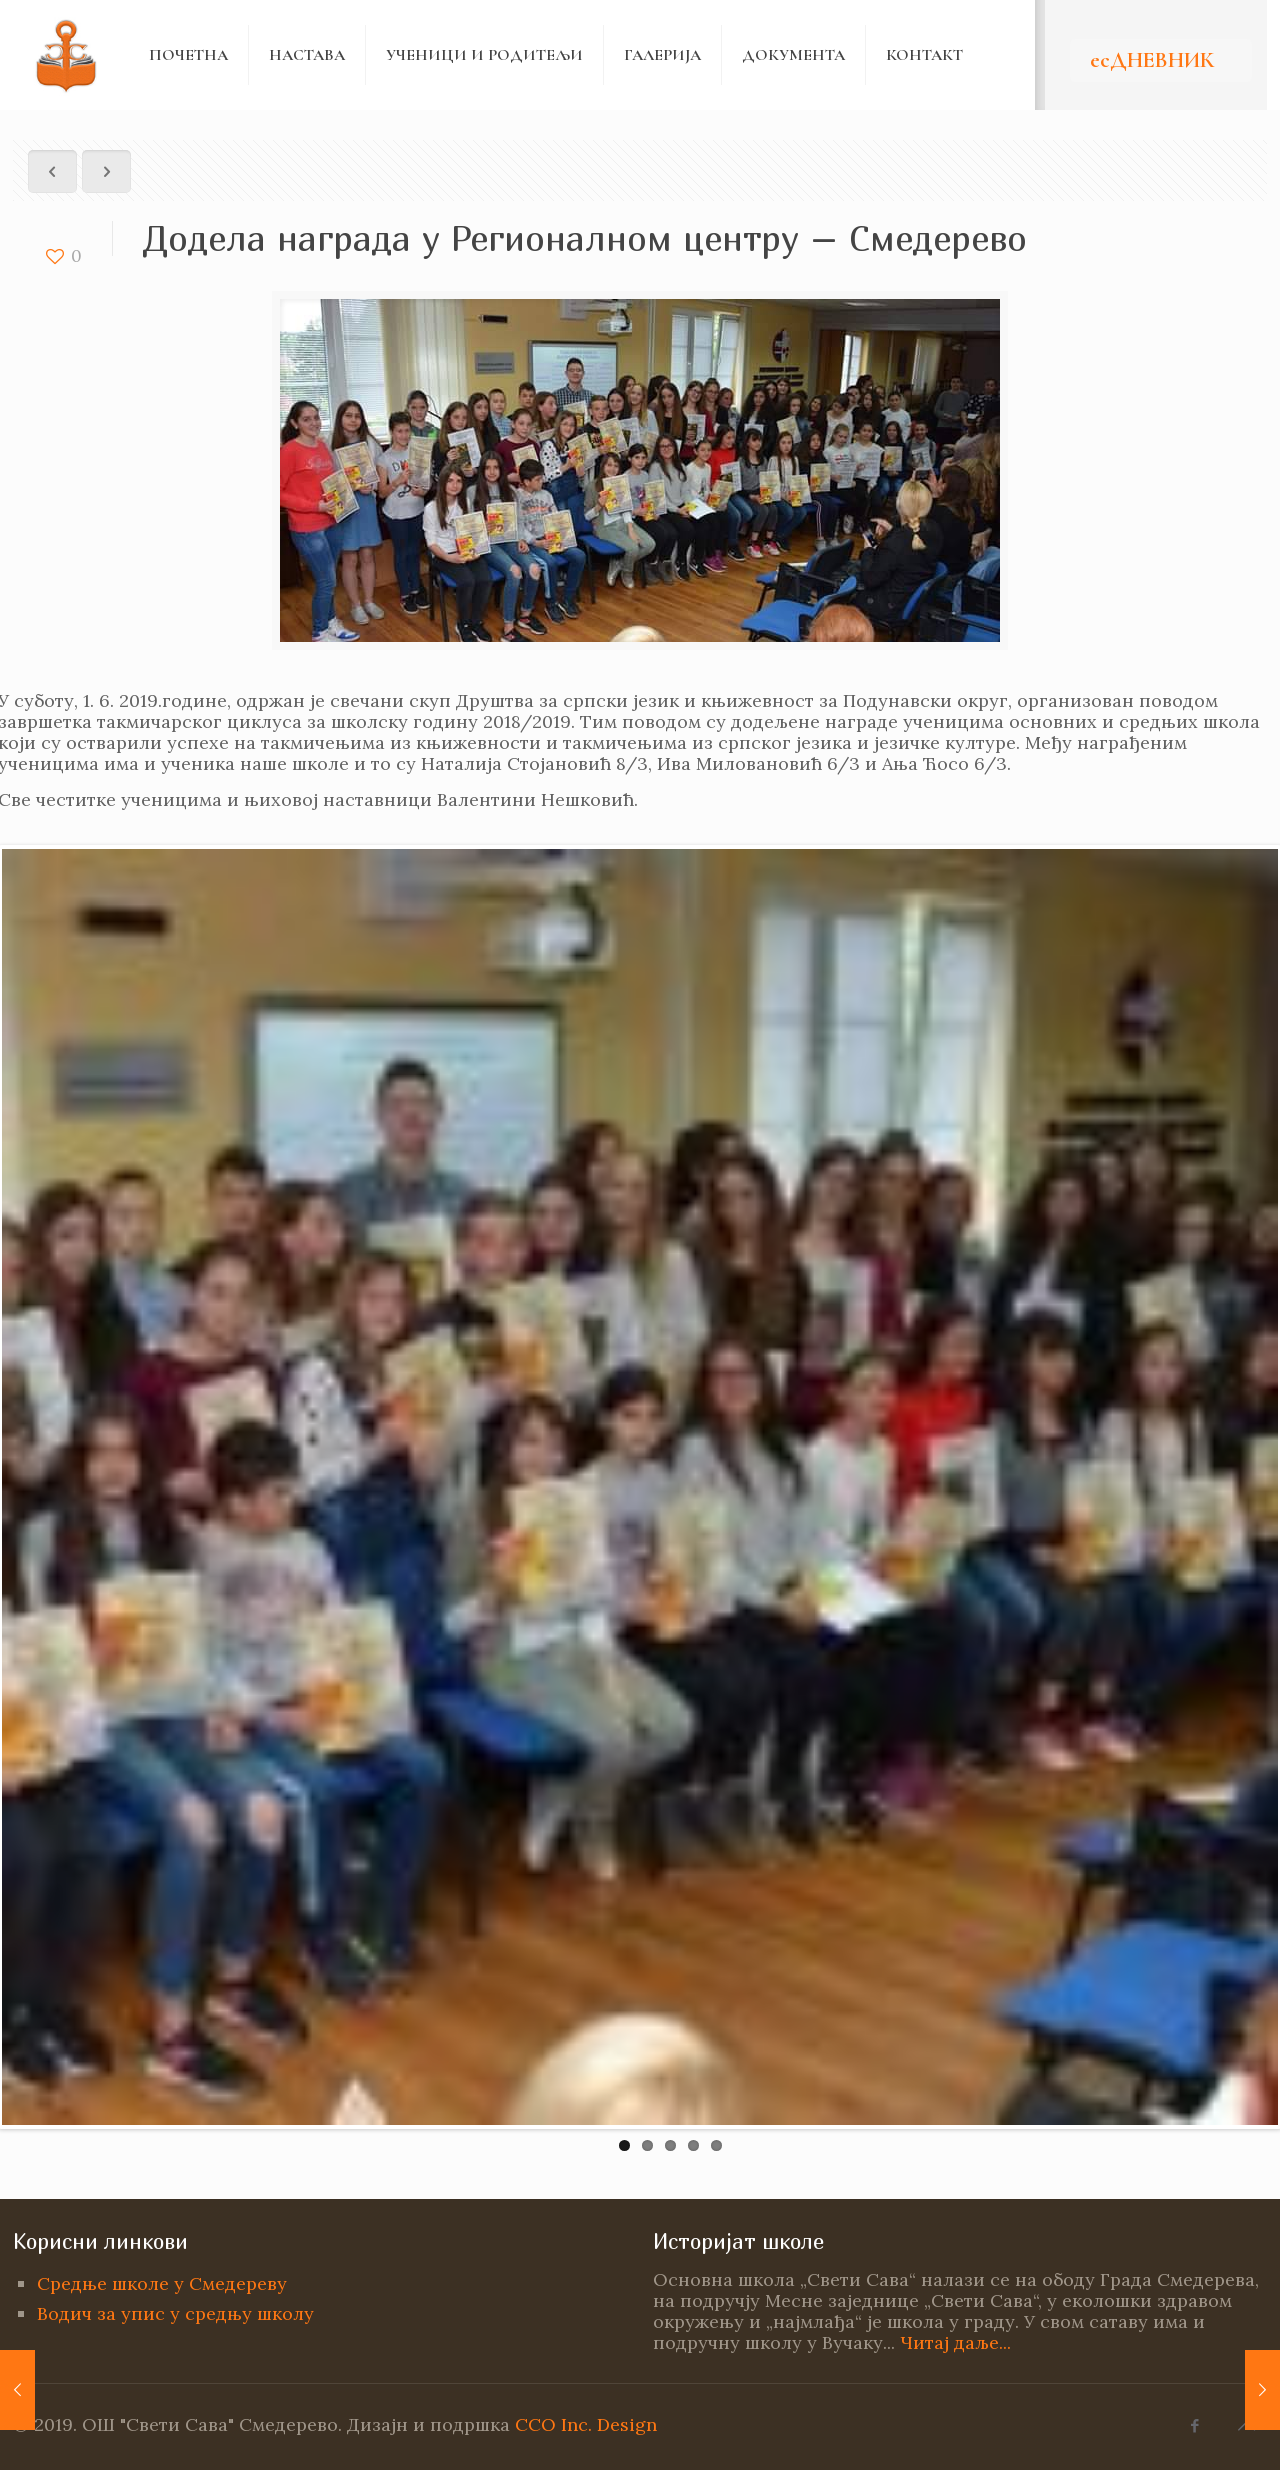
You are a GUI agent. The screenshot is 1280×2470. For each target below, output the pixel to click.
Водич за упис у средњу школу (175, 2313)
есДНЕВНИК (1152, 60)
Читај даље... (955, 2342)
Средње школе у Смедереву (162, 2283)
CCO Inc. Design (586, 2424)
